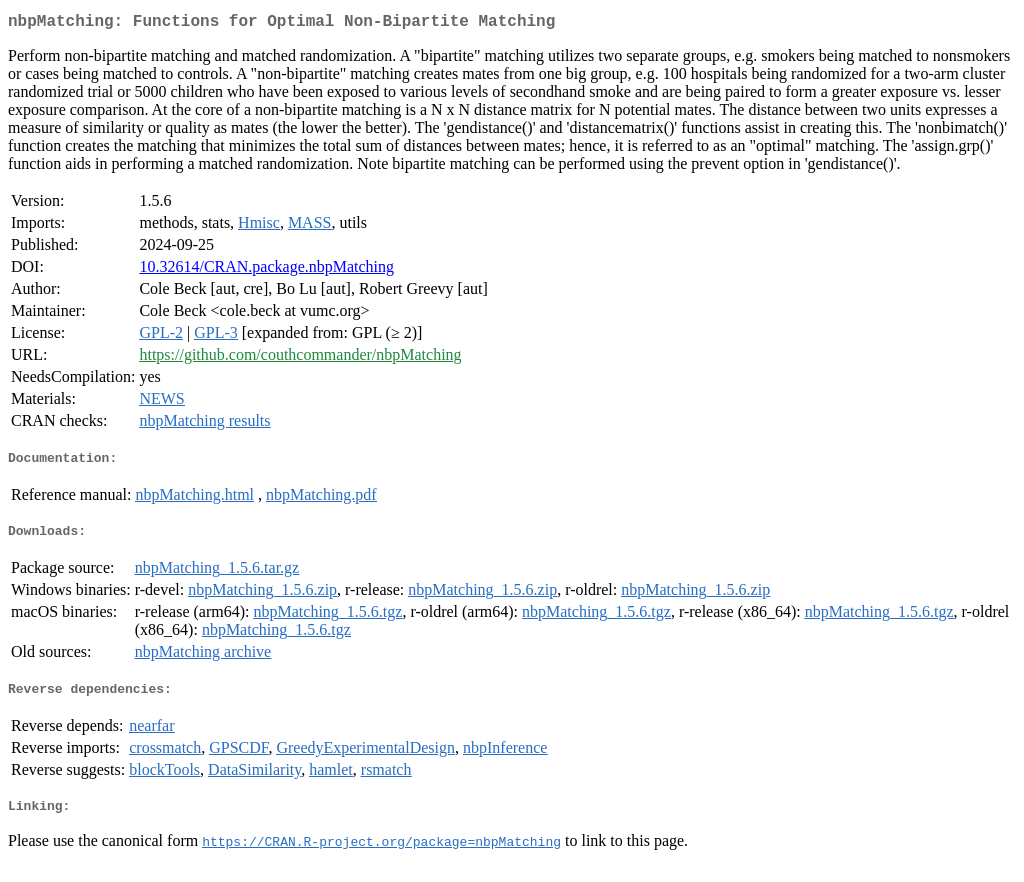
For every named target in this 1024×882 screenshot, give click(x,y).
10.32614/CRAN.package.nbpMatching (266, 270)
